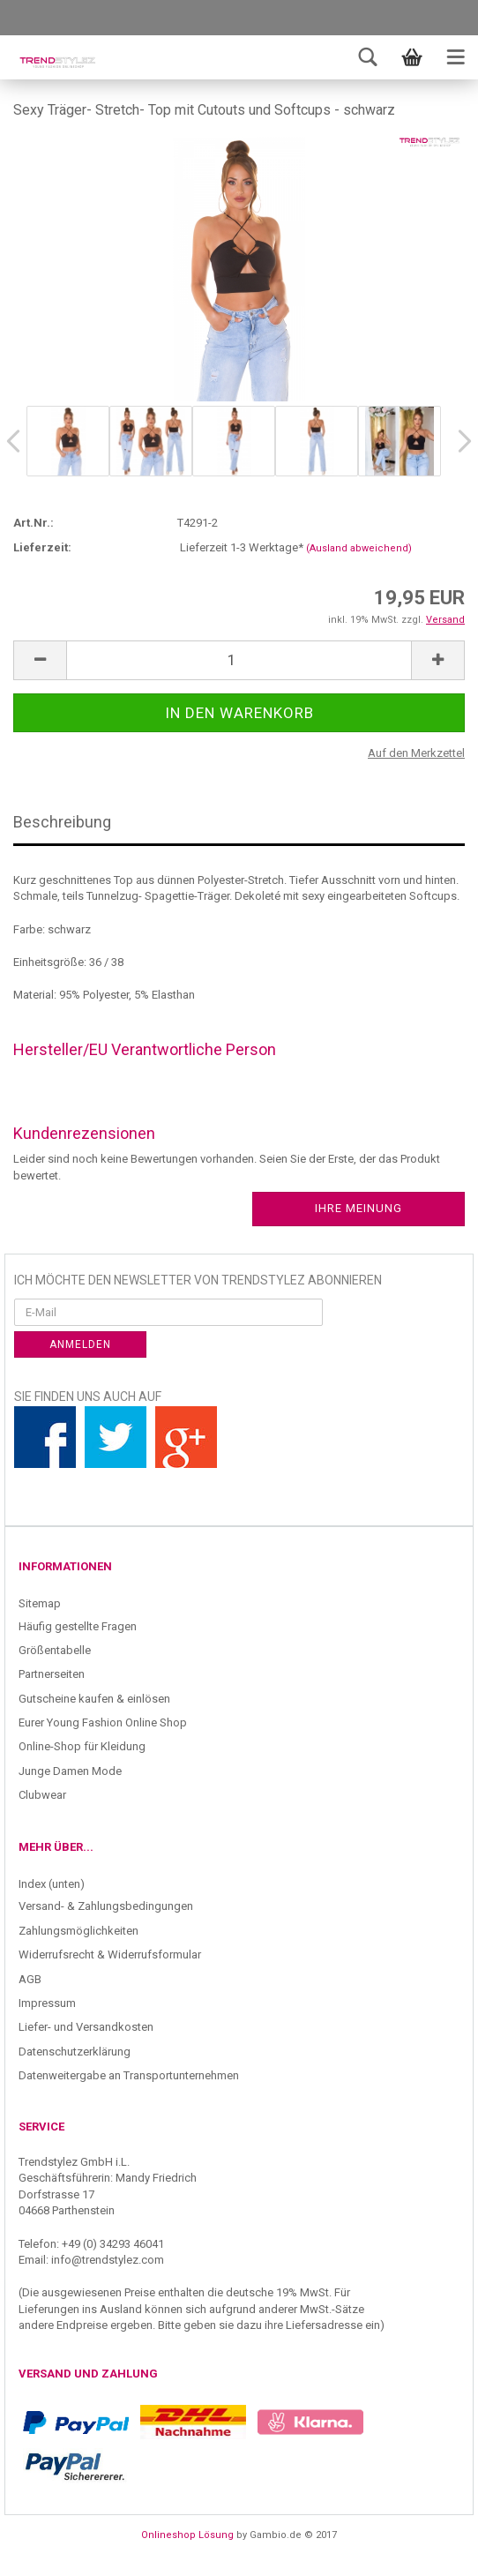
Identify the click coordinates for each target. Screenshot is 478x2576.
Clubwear (42, 1794)
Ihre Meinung (358, 1208)
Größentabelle (55, 1650)
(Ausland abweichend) (359, 548)
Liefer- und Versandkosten (86, 2026)
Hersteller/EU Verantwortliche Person (144, 1049)
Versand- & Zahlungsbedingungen (106, 1906)
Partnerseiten (52, 1674)
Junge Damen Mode (70, 1771)
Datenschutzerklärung (75, 2051)
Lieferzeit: (42, 547)
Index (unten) (52, 1884)
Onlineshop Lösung (187, 2535)
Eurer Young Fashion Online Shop (103, 1722)
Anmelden (80, 1344)
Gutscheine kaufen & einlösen (94, 1698)
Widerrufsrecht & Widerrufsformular (110, 1954)
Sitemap (40, 1603)
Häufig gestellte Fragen (78, 1626)
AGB (30, 1979)
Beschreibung (62, 821)
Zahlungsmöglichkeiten (78, 1930)
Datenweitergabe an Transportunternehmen (129, 2075)
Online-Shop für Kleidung (82, 1746)
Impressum (47, 2003)
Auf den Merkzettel (416, 753)
